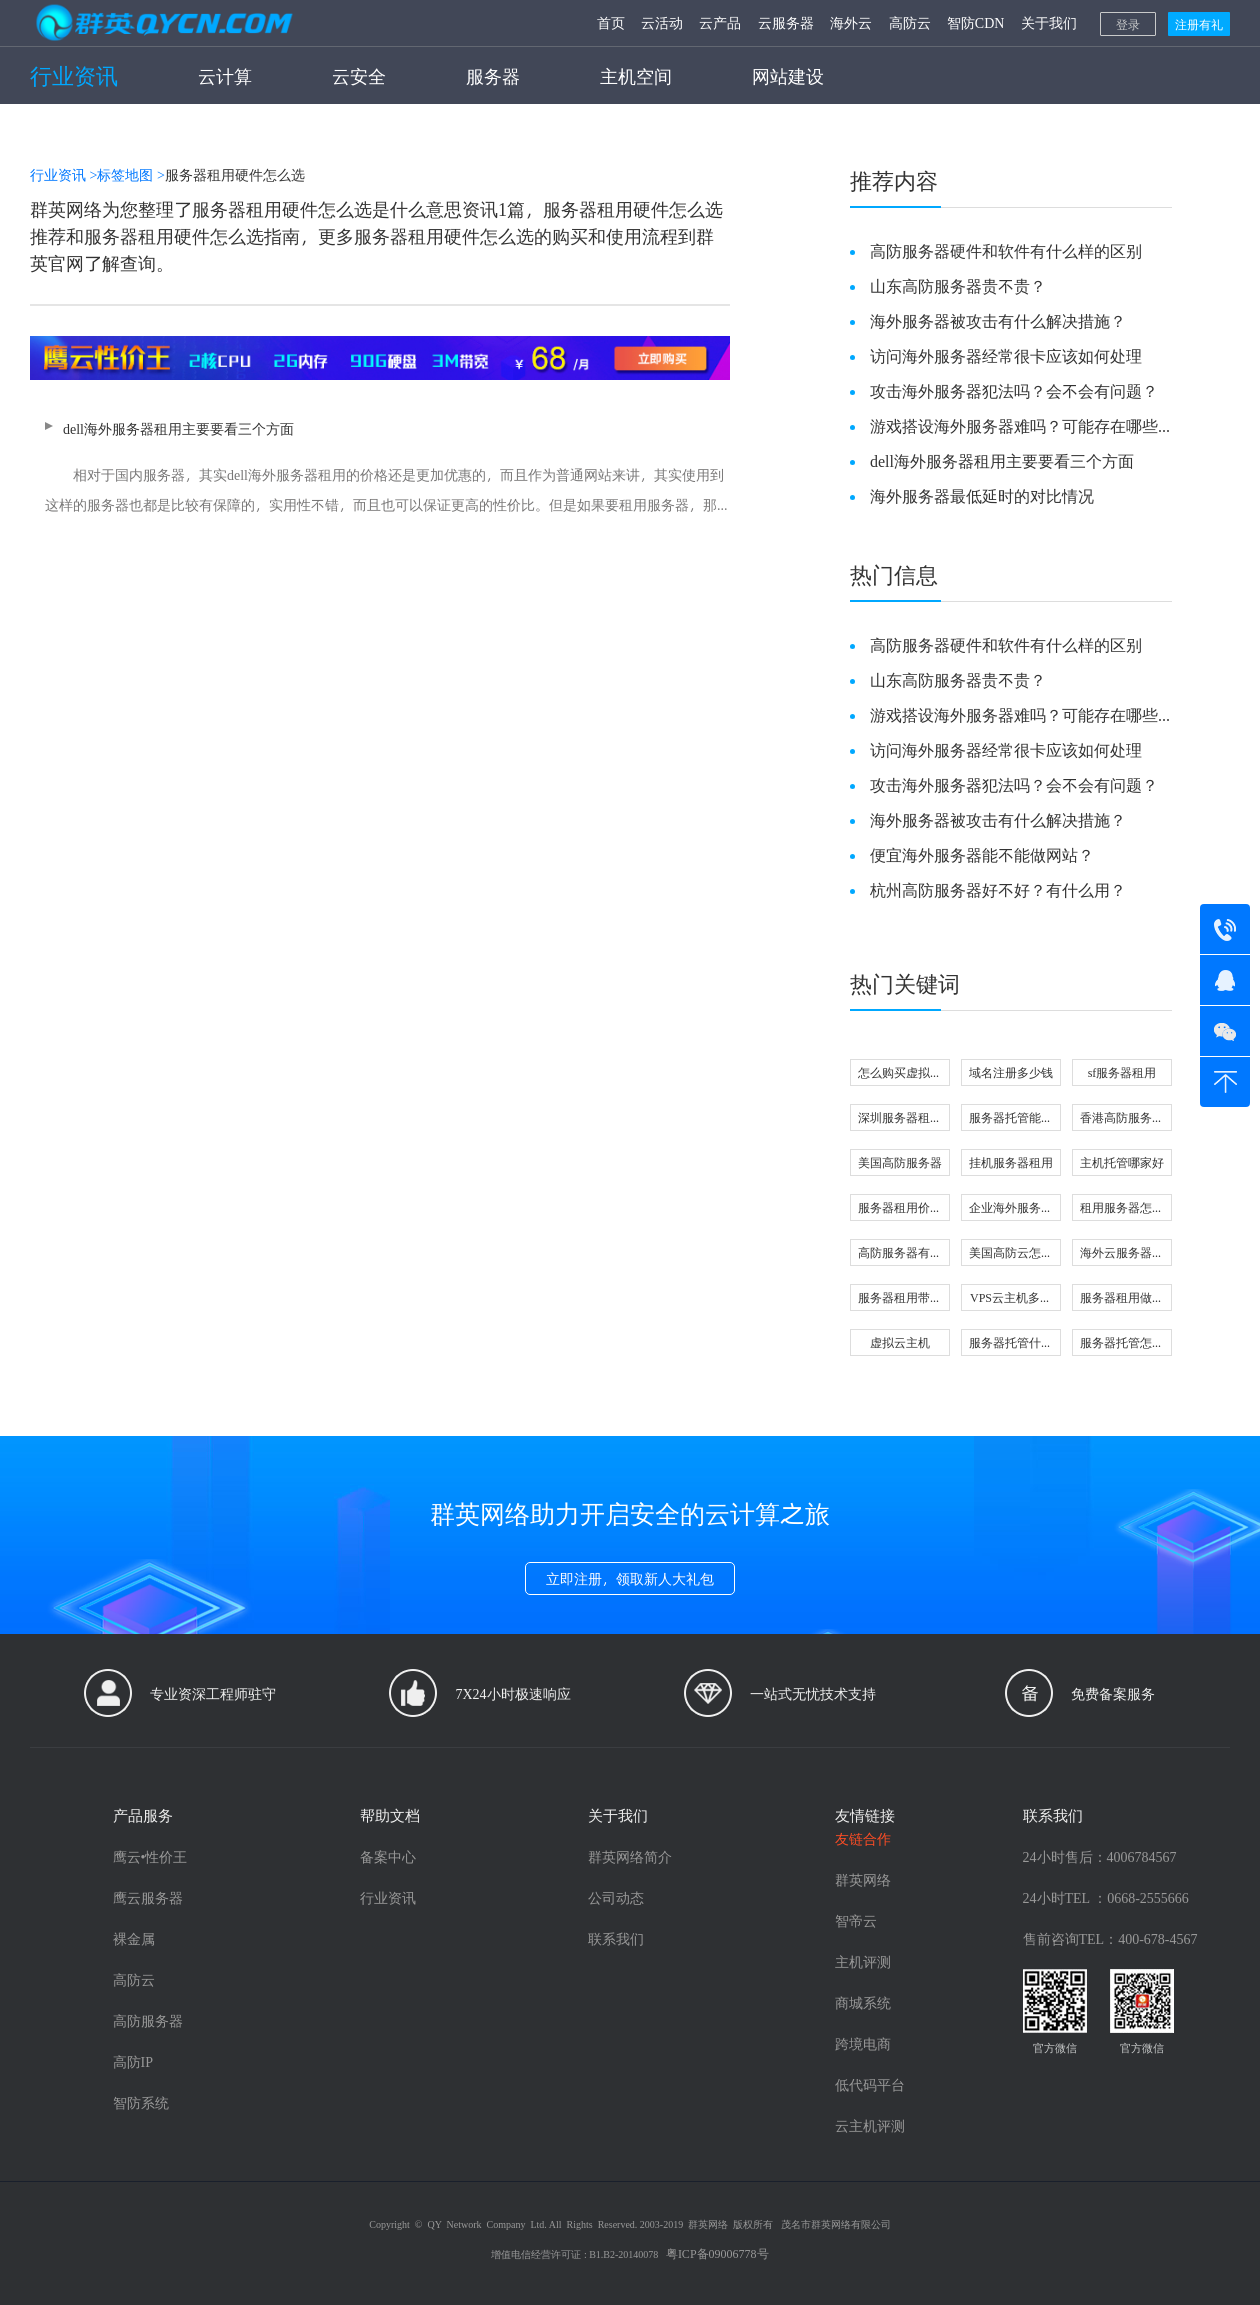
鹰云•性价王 (150, 1856)
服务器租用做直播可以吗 (1122, 1299)
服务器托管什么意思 (1011, 1344)
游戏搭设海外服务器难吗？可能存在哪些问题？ (1014, 426)
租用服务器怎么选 (1122, 1209)
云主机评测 (870, 2125)
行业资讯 (74, 75)
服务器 (493, 75)
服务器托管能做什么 (1011, 1119)
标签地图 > (130, 174)
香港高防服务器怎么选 (1122, 1119)
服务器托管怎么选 (1122, 1344)
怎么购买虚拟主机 (900, 1074)
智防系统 (141, 2102)
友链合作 (863, 1838)
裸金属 (134, 1938)
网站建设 (788, 75)
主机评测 (863, 1961)
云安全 (359, 75)
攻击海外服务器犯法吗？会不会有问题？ (1014, 390)
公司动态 (616, 1897)
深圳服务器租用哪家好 (900, 1119)
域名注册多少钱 (1011, 1072)
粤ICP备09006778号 (717, 2253)
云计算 (225, 75)
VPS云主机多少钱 (1011, 1299)
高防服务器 (148, 2020)
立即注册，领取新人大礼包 (630, 1578)
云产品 (720, 22)
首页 (611, 22)
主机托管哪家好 (1122, 1162)
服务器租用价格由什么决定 (900, 1209)
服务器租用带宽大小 (900, 1299)
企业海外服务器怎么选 (1011, 1209)
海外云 (851, 22)
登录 (1128, 24)
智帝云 (856, 1920)
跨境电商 (863, 2043)
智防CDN (976, 22)
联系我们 (616, 1938)
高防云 (910, 22)
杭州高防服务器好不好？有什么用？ (998, 889)
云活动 (662, 22)
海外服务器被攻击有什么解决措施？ (998, 320)
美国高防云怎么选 (1011, 1254)
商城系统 (863, 2002)
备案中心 (388, 1856)
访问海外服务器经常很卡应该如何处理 (1006, 355)
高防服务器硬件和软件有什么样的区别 (1006, 250)
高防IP (133, 2061)
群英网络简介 (630, 1856)
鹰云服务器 (148, 1897)
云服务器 (786, 22)
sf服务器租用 (1122, 1072)
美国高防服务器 (900, 1162)
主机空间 (636, 75)
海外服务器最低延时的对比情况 (982, 495)
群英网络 (863, 1879)
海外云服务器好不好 (1122, 1254)
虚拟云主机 (900, 1342)
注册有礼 (1199, 24)
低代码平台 (870, 2084)
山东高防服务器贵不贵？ (958, 285)
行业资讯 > (63, 174)
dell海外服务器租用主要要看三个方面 (380, 469)
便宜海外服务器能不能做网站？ (982, 854)
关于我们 (1049, 22)
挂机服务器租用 (1011, 1162)
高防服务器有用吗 (900, 1254)
